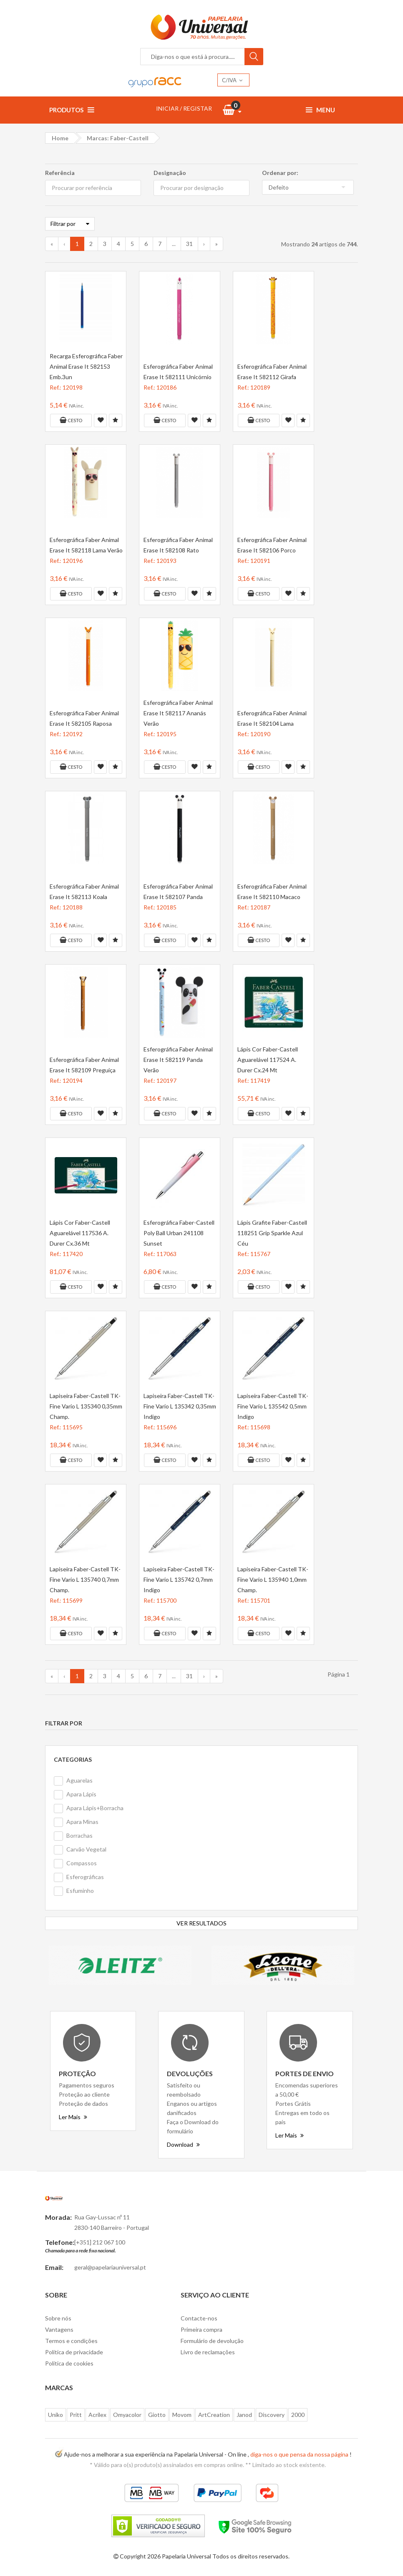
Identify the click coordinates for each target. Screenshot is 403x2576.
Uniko (55, 2414)
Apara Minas (82, 1821)
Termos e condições (71, 2340)
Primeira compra (201, 2329)
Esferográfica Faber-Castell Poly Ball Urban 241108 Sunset (179, 1233)
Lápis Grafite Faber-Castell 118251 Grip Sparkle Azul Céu (272, 1233)
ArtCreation (214, 2414)
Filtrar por (69, 223)
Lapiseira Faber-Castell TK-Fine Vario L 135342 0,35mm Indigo (180, 1406)
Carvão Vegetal (86, 1849)
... (174, 243)
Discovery (272, 2414)
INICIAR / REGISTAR (184, 108)
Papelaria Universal (186, 2556)
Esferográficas (85, 1876)
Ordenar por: (280, 172)
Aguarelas (79, 1780)
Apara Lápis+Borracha (94, 1807)
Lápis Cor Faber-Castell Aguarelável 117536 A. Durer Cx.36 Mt (80, 1233)
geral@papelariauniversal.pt (110, 2267)
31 (189, 243)
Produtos (71, 110)
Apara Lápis (81, 1794)
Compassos (81, 1863)
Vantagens (59, 2329)
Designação (170, 172)
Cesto (71, 420)
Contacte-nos (199, 2318)
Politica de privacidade (74, 2352)
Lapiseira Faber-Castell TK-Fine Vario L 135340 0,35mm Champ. (86, 1406)
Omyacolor (127, 2414)
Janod (244, 2414)
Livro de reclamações (208, 2352)
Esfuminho (80, 1890)
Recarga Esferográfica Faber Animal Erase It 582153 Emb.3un (86, 366)
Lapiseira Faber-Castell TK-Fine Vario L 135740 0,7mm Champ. (85, 1579)
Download (183, 2144)
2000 (298, 2414)
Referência (60, 172)
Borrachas (79, 1835)
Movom (181, 2414)
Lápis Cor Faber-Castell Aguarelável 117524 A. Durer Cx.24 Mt (267, 1060)
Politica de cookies (69, 2363)
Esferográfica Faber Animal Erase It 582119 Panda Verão (178, 1060)
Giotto (157, 2414)
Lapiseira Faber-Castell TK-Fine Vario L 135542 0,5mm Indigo (272, 1406)
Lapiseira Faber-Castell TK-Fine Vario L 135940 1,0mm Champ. (272, 1579)
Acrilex (97, 2414)
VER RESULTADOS (201, 1923)
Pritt (76, 2414)
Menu (320, 110)
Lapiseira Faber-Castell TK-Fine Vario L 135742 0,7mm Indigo (179, 1579)
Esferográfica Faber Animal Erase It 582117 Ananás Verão (178, 713)
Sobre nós (58, 2318)
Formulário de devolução (212, 2340)
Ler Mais (73, 2116)
